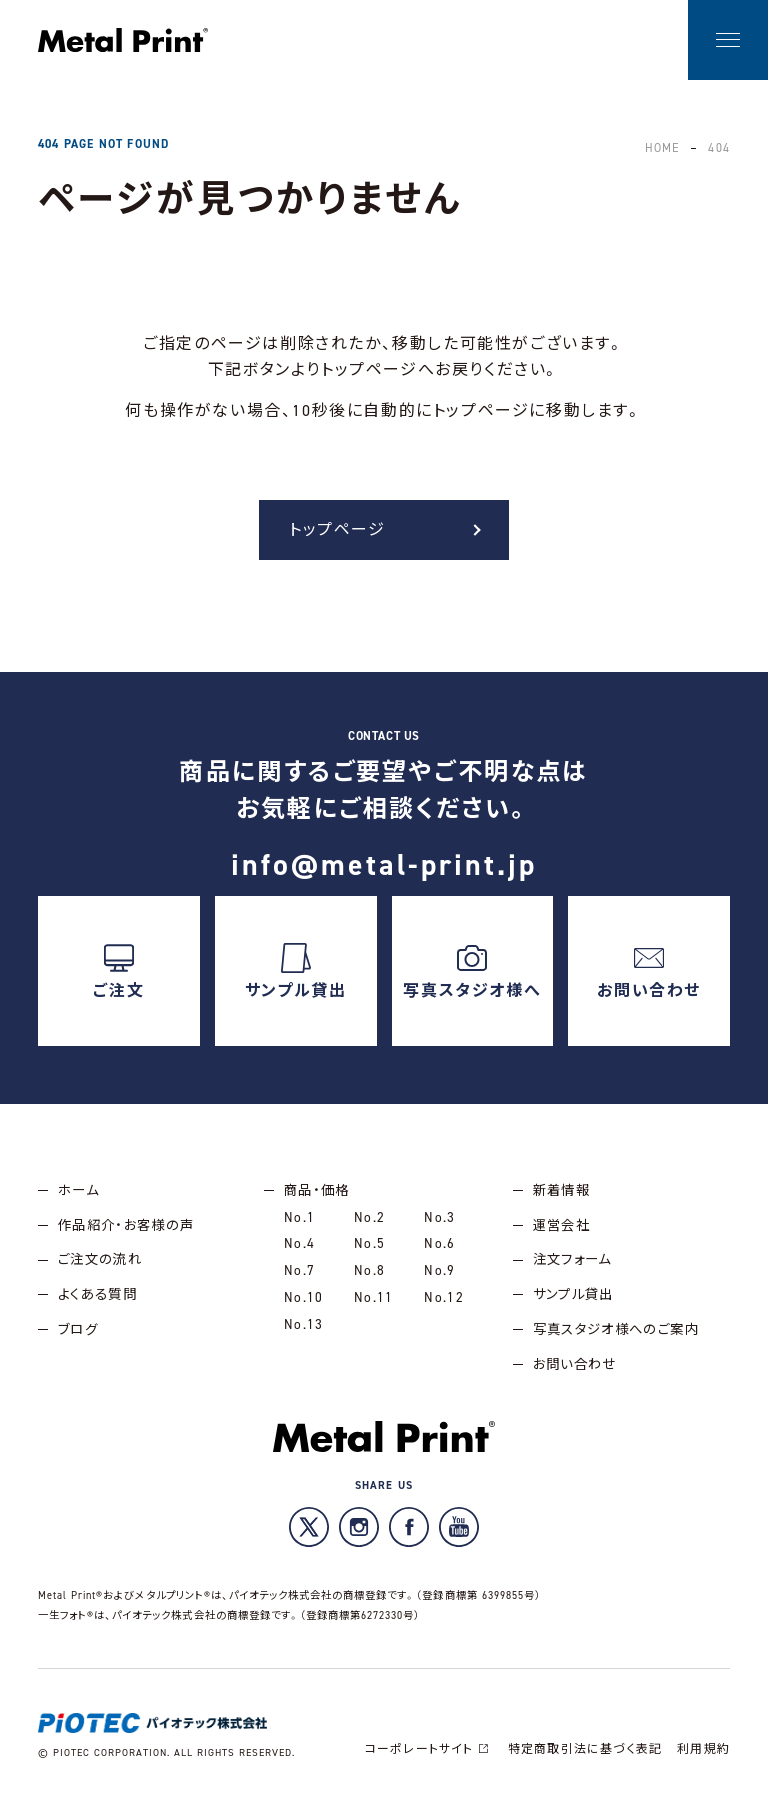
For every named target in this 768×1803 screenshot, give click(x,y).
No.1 (299, 1217)
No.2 (369, 1217)
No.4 (299, 1244)
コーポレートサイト (428, 1750)
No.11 (374, 1298)
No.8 (369, 1271)
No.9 (439, 1271)
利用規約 (703, 1750)
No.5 (369, 1244)
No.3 (439, 1217)
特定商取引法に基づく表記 (584, 1750)
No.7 (299, 1271)
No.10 (304, 1298)
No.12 (444, 1298)
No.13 (304, 1324)
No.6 (439, 1244)
